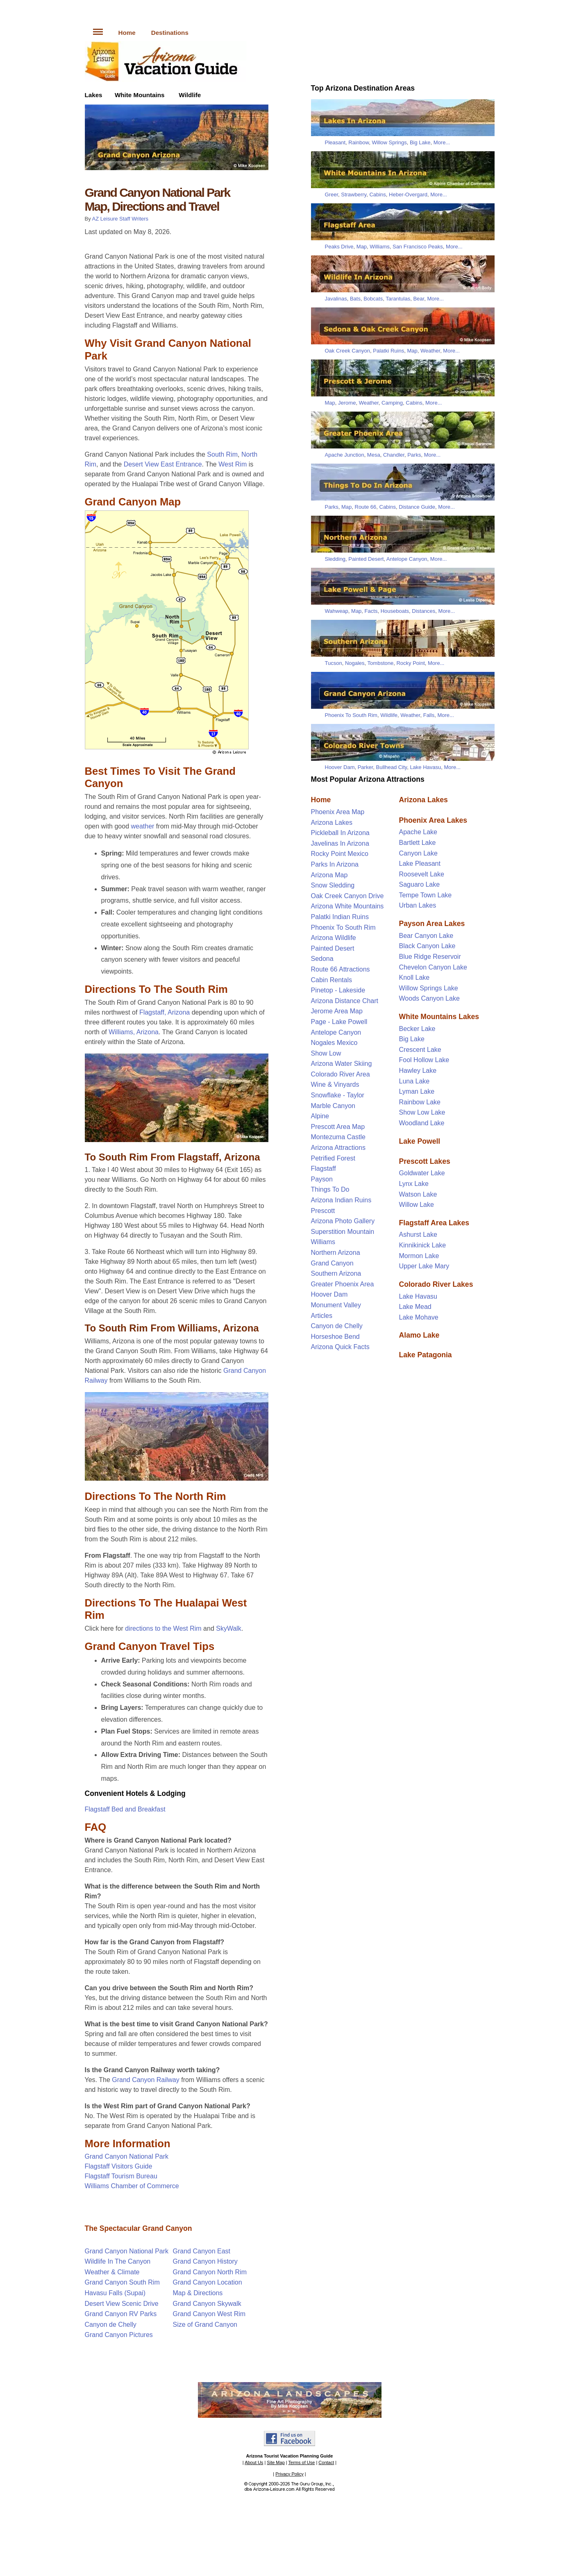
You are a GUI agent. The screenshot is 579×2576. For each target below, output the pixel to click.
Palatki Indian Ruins (340, 916)
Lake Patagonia (425, 1355)
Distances (423, 611)
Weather (430, 351)
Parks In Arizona (335, 864)
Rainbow (358, 142)
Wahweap (336, 611)
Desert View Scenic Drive (122, 2303)
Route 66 (366, 507)
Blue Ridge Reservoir (430, 956)
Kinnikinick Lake (422, 1245)
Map (361, 246)
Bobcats (373, 299)
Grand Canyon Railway (145, 2079)
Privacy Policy (289, 2473)
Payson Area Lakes (432, 923)
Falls (428, 715)
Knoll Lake (414, 977)
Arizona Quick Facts (340, 1346)
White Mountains (140, 94)
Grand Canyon (332, 1263)
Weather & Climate (112, 2272)
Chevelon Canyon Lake (433, 967)
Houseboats (395, 611)
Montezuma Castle (338, 1136)
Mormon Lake (419, 1255)
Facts (371, 611)
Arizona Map (329, 875)
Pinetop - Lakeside (338, 990)
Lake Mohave (418, 1317)
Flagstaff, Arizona (164, 1012)
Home (127, 32)
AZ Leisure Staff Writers (120, 219)
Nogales (355, 663)
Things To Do (330, 1189)
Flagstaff (323, 1168)
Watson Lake (418, 1194)
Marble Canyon (333, 1105)
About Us (254, 2462)
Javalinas (336, 299)
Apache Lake (418, 831)
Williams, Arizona (134, 1032)
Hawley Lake (418, 1070)
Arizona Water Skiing (341, 1063)
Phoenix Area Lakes (433, 820)
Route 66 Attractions (340, 969)
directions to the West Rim (163, 1628)
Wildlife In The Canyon (118, 2261)
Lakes (93, 94)
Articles (321, 1315)
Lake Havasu (425, 767)
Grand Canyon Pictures (119, 2334)
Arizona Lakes (331, 822)
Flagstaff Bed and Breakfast (125, 1809)
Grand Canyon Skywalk (207, 2303)
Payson (322, 1179)
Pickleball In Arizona (340, 832)
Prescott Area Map (338, 1126)
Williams (379, 246)
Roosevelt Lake (421, 874)
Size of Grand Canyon (205, 2324)
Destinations (169, 32)
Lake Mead (415, 1306)
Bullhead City (391, 767)
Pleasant (335, 142)
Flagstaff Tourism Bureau (121, 2176)
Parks (414, 455)
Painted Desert (366, 559)
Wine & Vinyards (335, 1084)
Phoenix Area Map (338, 811)
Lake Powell (419, 1141)
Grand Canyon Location (207, 2282)
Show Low (326, 1053)
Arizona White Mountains (347, 906)
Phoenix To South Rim (351, 715)
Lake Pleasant (419, 863)
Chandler (393, 455)
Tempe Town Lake (425, 895)
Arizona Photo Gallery (343, 1220)
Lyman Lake (417, 1091)
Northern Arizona (335, 1252)
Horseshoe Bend (335, 1336)
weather (142, 826)
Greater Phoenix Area (342, 1284)
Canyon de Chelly (110, 2324)
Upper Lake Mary (424, 1266)
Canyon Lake (418, 853)
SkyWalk (228, 1628)
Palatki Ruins (388, 351)
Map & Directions (198, 2292)
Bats (355, 299)
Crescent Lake (420, 1049)
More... (442, 142)
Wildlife (190, 94)
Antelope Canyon (406, 559)
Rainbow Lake (419, 1102)
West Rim (232, 464)
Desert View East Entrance (163, 464)
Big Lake (420, 142)
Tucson (333, 663)
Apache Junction (344, 455)
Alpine (320, 1116)
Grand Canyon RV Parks (121, 2313)
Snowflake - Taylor (337, 1095)
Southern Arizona (336, 1273)
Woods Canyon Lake (429, 998)
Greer (331, 194)
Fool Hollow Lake (424, 1059)
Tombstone (381, 663)
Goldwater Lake (422, 1173)
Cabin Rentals (331, 979)
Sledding (335, 559)
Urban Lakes (417, 905)
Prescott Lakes (424, 1161)
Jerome (347, 403)
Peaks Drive (339, 246)
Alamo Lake (419, 1335)
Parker (365, 767)
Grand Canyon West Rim (209, 2313)
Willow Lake (416, 1204)
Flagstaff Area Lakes (434, 1223)
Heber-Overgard (408, 194)
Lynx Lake (414, 1183)
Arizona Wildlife (333, 937)
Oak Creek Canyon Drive (347, 895)
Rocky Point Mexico (340, 853)
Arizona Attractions (338, 1147)
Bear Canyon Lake (426, 935)
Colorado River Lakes (436, 1284)
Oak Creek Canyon (347, 351)
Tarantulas (398, 299)
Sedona (322, 958)
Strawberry (353, 194)
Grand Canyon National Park (127, 2156)
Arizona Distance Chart (345, 1000)
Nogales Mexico (334, 1042)
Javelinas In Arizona (340, 843)
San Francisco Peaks (418, 246)
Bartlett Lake (417, 842)
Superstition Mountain (343, 1231)
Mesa (373, 455)
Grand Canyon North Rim (210, 2272)
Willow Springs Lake (428, 988)
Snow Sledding (333, 885)
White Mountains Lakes (439, 1017)
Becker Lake (417, 1028)
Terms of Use (301, 2462)
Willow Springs (389, 142)
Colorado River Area (340, 1074)
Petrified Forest (333, 1158)
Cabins (377, 194)
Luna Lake (414, 1081)
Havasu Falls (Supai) (115, 2292)
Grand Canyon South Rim (122, 2282)
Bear (418, 299)
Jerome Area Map (337, 1011)
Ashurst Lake (418, 1234)
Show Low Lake (422, 1112)
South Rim (222, 454)
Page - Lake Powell (339, 1021)
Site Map (275, 2462)
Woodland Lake (422, 1123)
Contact (326, 2462)
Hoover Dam (340, 767)
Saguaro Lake (419, 884)
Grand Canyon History (205, 2261)
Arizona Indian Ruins (341, 1200)
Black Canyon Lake (427, 945)
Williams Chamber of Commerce (132, 2185)
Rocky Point (410, 663)
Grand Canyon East (202, 2251)
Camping (392, 403)
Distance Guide (417, 507)
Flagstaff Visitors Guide (118, 2166)
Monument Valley (336, 1305)
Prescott (323, 1210)
